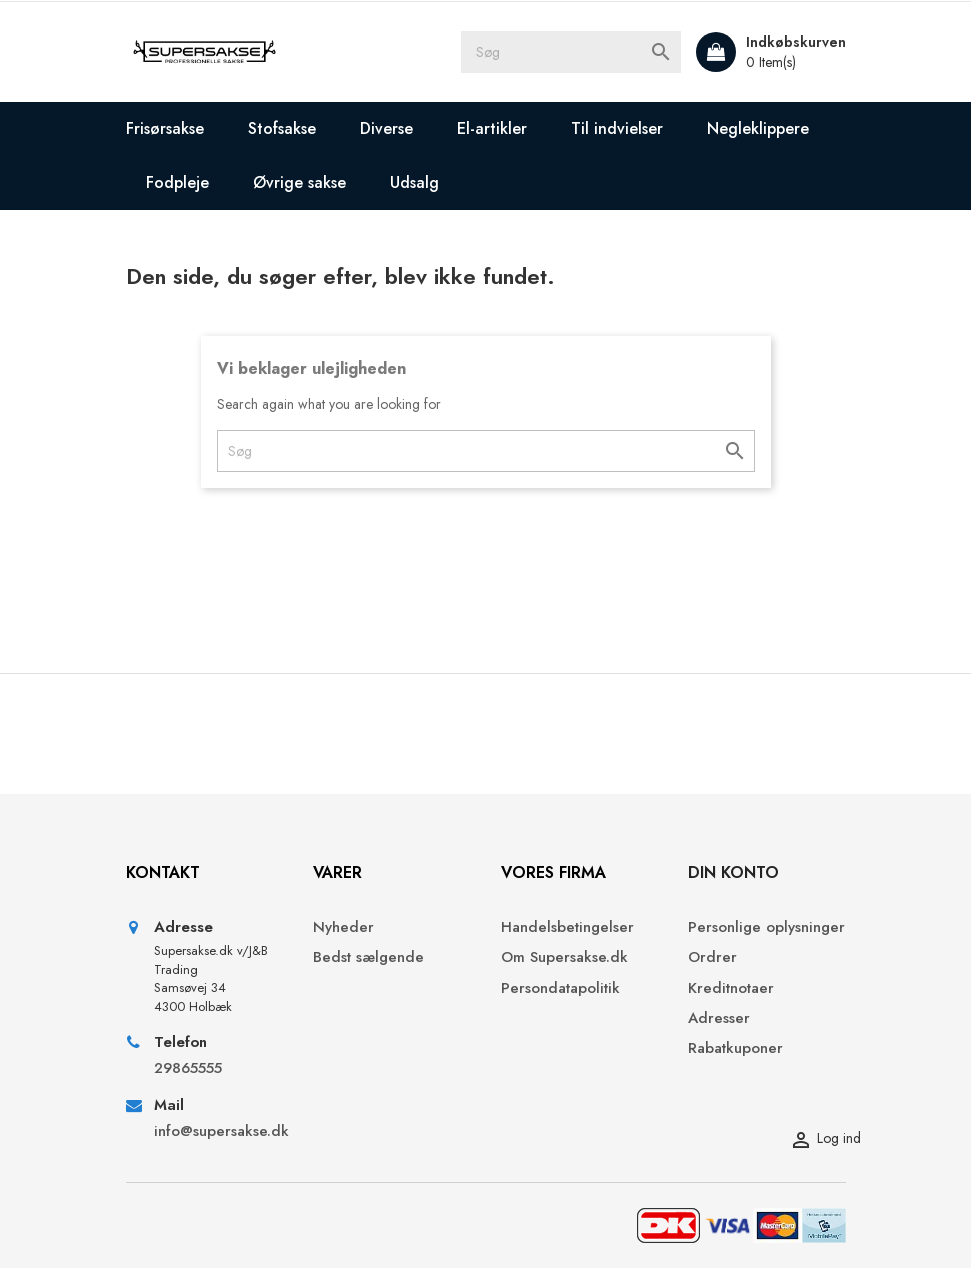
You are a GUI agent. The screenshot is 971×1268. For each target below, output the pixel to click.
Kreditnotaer (731, 988)
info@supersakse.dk (219, 1131)
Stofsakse (282, 128)
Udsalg (414, 182)
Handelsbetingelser (567, 927)
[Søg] (571, 52)
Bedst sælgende (368, 957)
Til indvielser (617, 128)
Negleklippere (758, 128)
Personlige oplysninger (766, 927)
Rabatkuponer (735, 1048)
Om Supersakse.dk (564, 957)
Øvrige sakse (299, 182)
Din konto (733, 872)
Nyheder (343, 927)
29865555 (188, 1068)
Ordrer (712, 957)
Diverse (386, 128)
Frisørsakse (165, 128)
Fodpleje (177, 182)
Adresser (719, 1018)
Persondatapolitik (560, 988)
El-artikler (492, 128)
